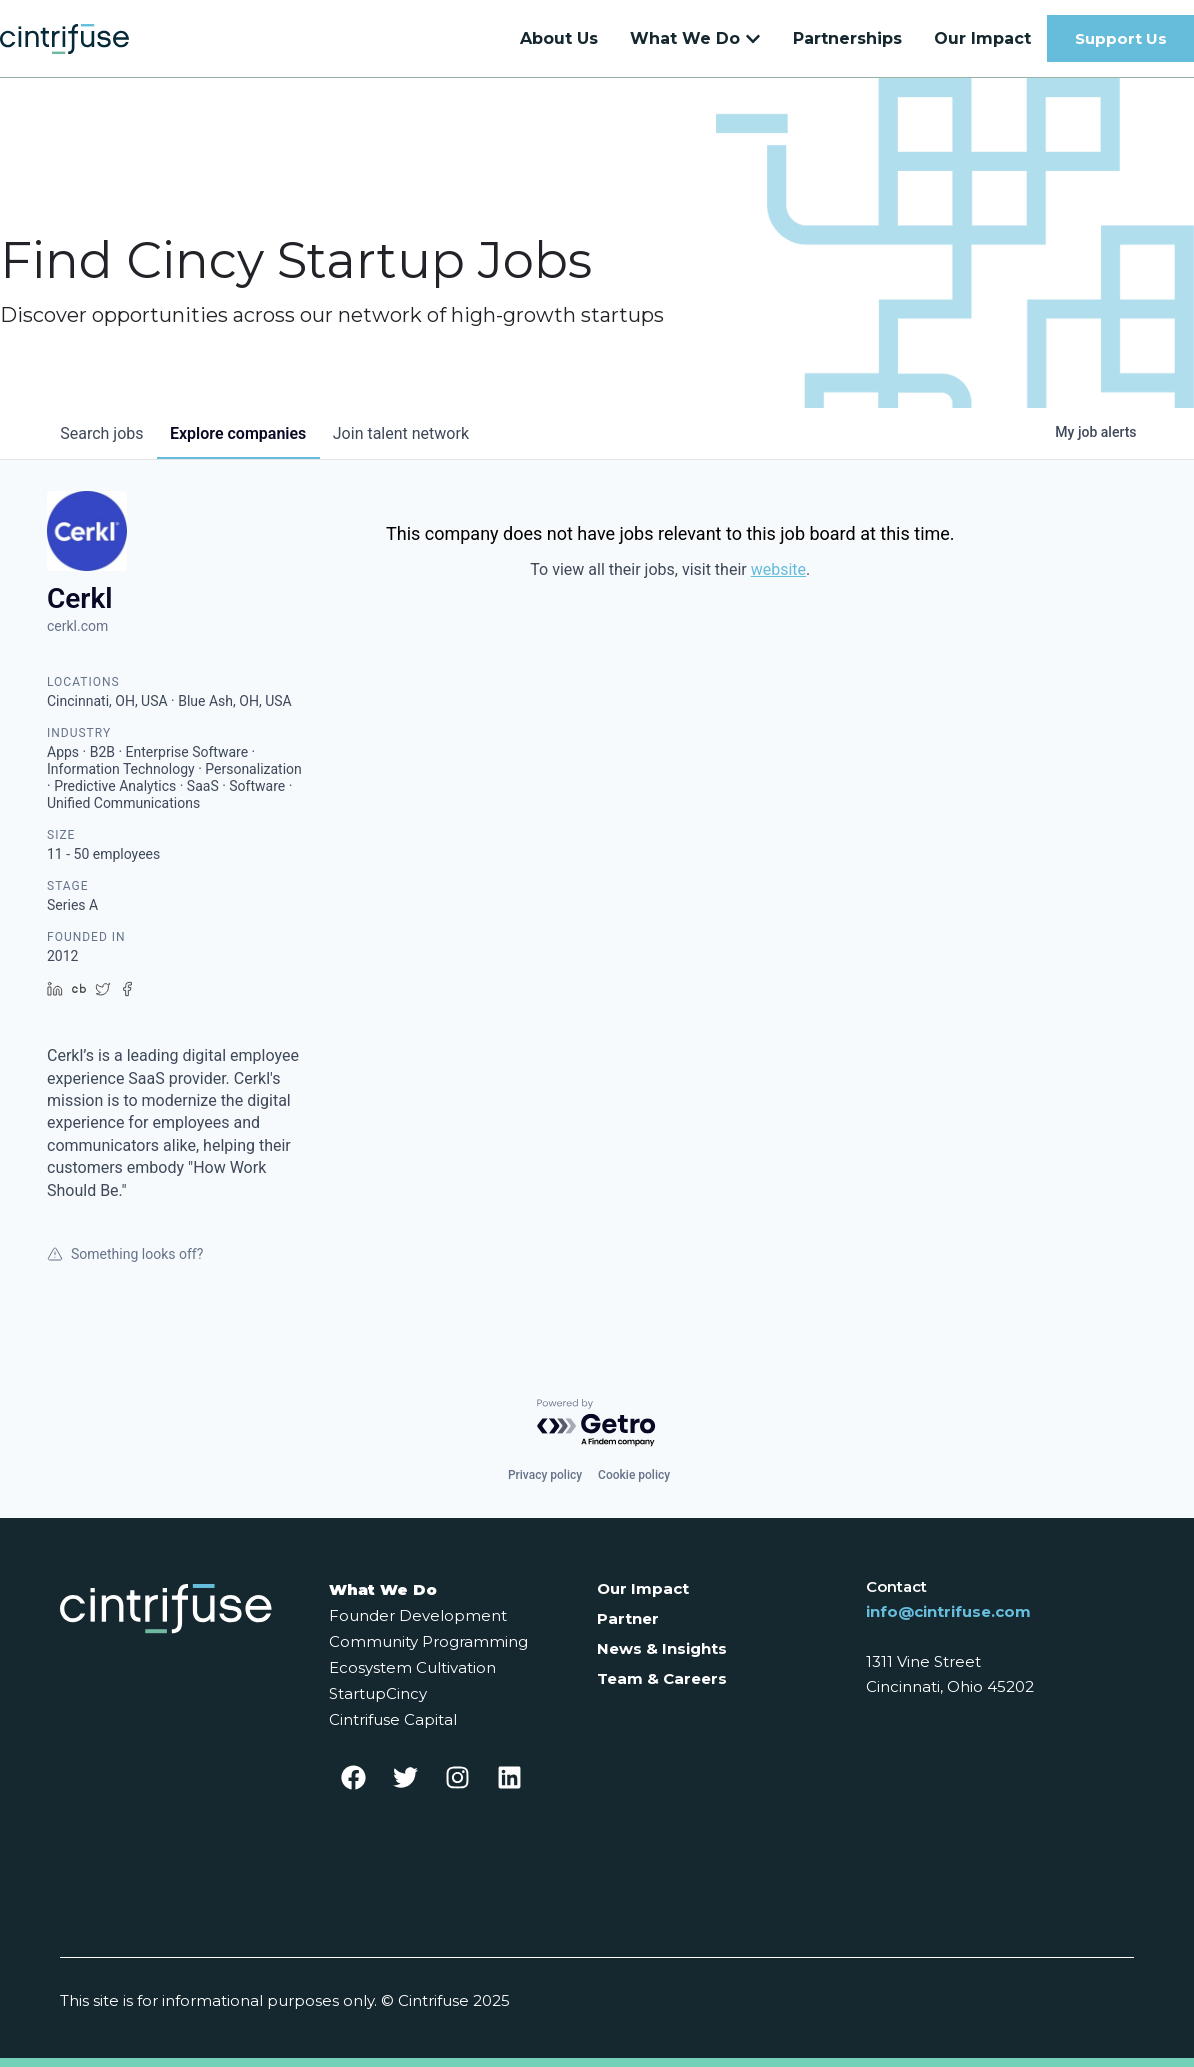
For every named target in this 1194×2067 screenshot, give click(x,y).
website (778, 579)
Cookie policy (634, 1475)
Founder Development (418, 1615)
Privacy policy (545, 1475)
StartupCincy (378, 1693)
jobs (104, 443)
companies (246, 443)
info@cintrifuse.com (948, 1611)
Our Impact (643, 1588)
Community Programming (428, 1641)
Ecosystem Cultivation (412, 1667)
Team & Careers (662, 1678)
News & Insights (662, 1648)
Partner (628, 1618)
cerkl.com (77, 636)
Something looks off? (125, 1264)
